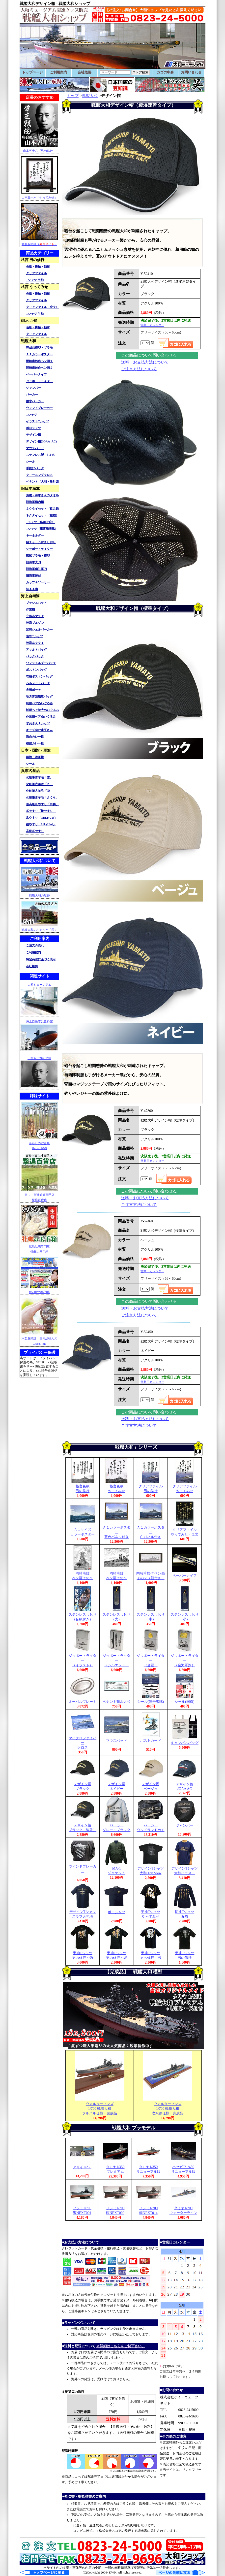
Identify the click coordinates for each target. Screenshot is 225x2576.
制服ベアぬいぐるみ (39, 703)
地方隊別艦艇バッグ (39, 696)
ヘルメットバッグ (38, 683)
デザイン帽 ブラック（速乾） (82, 1825)
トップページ (32, 72)
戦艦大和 (28, 341)
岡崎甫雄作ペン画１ (39, 361)
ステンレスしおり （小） (184, 1614)
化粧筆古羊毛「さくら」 (42, 797)
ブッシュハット (36, 602)
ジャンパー (33, 388)
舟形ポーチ (33, 690)
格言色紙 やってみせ (116, 1486)
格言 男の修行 (32, 260)
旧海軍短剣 (33, 575)
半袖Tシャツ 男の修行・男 (150, 1953)
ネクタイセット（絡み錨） (44, 508)
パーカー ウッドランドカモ (151, 1825)
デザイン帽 (33, 434)
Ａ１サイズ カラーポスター (82, 1529)
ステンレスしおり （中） (151, 1614)
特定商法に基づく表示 (41, 959)
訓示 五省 (29, 321)
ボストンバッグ (36, 669)
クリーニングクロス (39, 475)
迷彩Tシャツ (34, 636)
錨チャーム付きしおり (41, 542)
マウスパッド (35, 448)
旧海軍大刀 (33, 562)
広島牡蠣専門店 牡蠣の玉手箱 (39, 1246)
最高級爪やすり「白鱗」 (42, 804)
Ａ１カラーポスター (39, 354)
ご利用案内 (58, 72)
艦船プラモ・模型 (38, 555)
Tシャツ (31, 414)
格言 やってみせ (34, 287)
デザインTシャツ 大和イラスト (184, 1868)
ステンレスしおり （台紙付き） (82, 1614)
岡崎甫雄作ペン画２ (39, 367)
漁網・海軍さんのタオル (42, 495)
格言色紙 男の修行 (82, 1486)
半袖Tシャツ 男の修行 (184, 1953)
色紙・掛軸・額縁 (38, 266)
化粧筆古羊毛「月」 (39, 784)
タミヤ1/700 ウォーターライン (183, 2208)
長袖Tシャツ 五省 (184, 1911)
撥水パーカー (35, 401)
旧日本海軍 (30, 489)
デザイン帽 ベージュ (150, 1784)
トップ (73, 96)
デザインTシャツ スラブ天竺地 (82, 1911)
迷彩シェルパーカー (39, 629)
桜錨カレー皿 (35, 743)
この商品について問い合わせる (149, 355)
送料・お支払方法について (145, 362)
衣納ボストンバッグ (39, 676)
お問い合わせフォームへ (153, 15)
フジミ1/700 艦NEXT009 (115, 2208)
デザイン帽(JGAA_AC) (41, 441)
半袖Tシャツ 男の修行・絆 (116, 1953)
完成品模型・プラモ (39, 347)
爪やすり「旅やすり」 (41, 811)
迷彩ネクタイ (35, 643)
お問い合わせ (191, 72)
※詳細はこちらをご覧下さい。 (120, 2346)
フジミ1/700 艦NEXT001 (82, 2208)
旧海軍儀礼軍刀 (36, 569)
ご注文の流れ (35, 945)
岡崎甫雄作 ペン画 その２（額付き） (150, 1573)
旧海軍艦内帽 (35, 502)
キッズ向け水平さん (39, 730)
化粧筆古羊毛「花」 (39, 791)
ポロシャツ (33, 428)
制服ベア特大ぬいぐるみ (42, 710)
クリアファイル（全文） (42, 307)
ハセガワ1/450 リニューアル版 (183, 2167)
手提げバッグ (35, 468)
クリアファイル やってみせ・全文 (184, 1529)
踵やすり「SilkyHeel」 (41, 824)
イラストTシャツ (37, 421)
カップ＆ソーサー (38, 582)
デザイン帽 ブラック (82, 1784)
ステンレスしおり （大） (116, 1614)
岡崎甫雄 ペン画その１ (82, 1573)
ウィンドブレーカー (39, 408)
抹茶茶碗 (32, 589)
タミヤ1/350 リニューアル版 (148, 2167)
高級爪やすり (35, 831)
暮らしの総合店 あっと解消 (39, 1143)
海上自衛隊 (30, 596)
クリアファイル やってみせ (184, 1486)
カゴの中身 (165, 72)
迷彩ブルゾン (35, 623)
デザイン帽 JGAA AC (184, 1784)
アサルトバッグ (36, 649)
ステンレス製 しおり (41, 455)
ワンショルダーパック (41, 663)
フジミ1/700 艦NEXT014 (148, 2208)
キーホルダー (35, 535)
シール (30, 461)
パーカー (32, 394)
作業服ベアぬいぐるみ (41, 716)
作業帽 (30, 609)
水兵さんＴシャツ (38, 723)
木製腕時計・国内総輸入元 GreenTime (39, 1338)
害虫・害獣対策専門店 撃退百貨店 (39, 1195)
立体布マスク (35, 616)
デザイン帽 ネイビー (116, 1784)
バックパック (35, 656)
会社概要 (84, 72)
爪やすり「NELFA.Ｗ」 (41, 817)
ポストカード (150, 1738)
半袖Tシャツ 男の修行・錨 (82, 1953)
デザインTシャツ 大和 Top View (150, 1868)
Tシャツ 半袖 (35, 280)
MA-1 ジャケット (116, 1868)
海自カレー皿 (35, 736)
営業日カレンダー (152, 325)
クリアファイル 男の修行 (150, 1486)
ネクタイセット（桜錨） (42, 515)
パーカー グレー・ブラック (116, 1825)
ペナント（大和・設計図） (44, 481)
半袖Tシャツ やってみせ (150, 1911)
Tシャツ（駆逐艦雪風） (42, 529)
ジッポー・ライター (39, 381)
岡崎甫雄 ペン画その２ (116, 1573)
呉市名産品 (30, 771)
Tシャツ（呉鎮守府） (40, 522)
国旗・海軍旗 (35, 757)
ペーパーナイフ (36, 374)
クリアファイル (36, 273)
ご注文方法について (139, 369)
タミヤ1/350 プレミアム (115, 2167)
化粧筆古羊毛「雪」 (39, 777)
